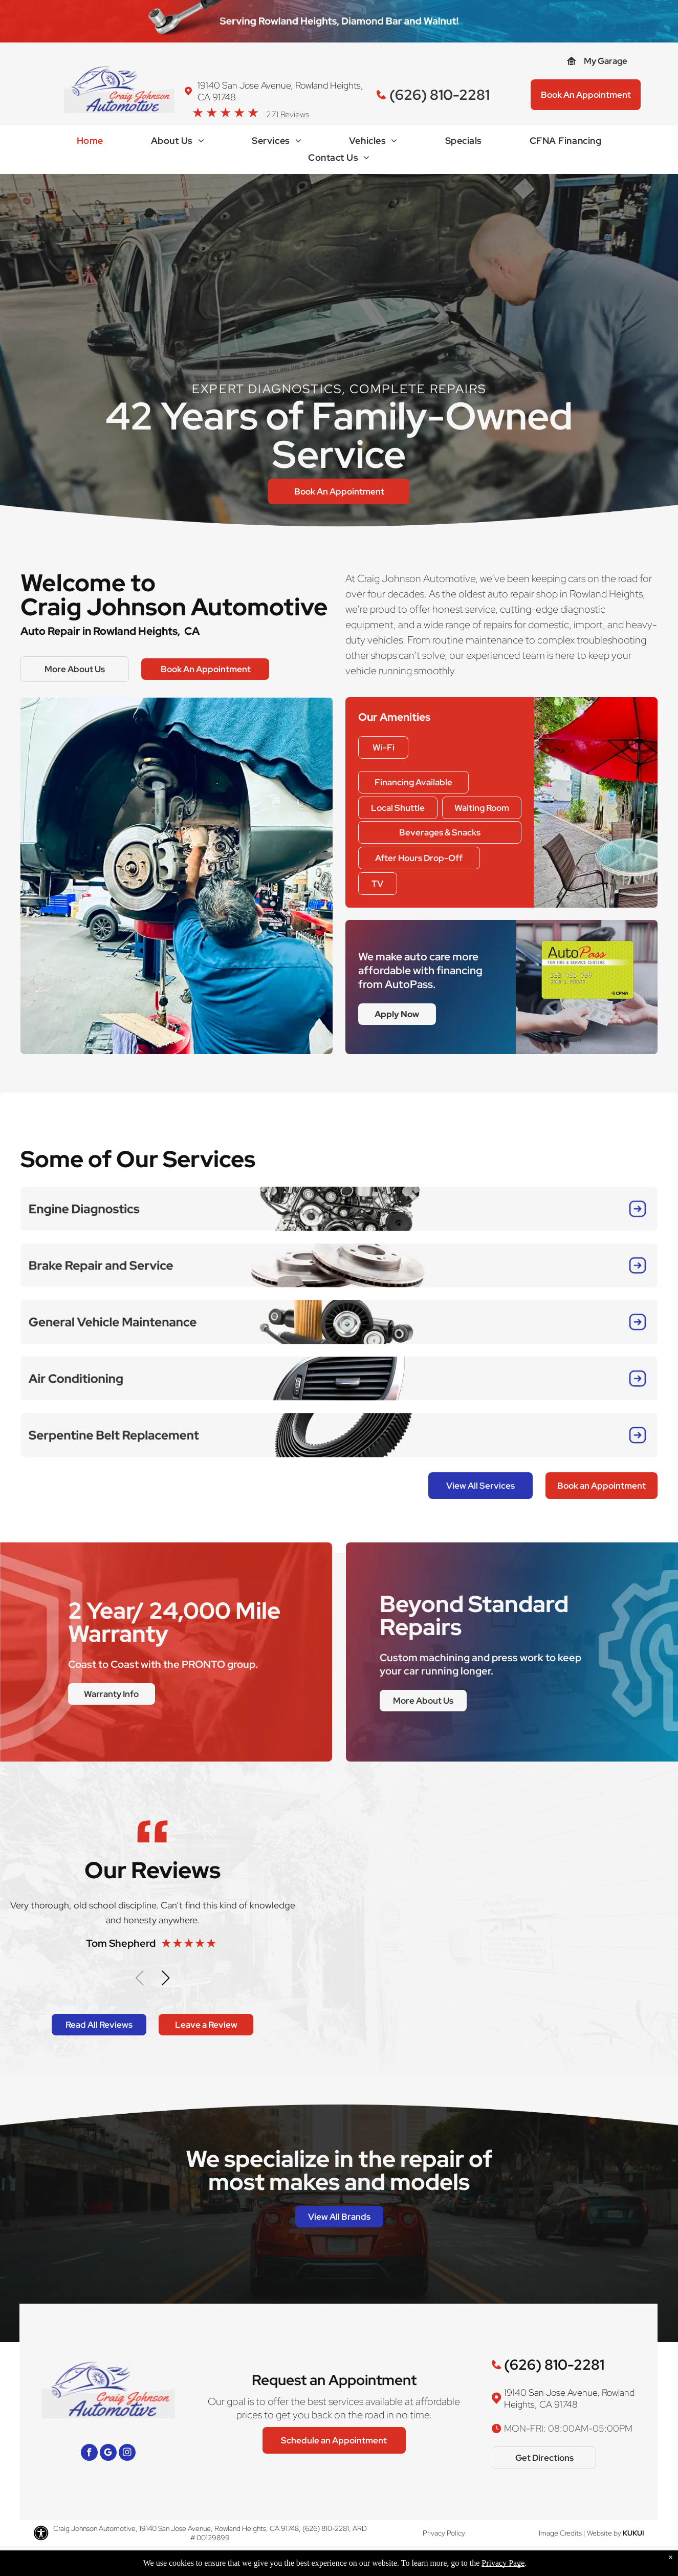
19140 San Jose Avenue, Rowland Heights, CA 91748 (569, 2398)
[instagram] (127, 2453)
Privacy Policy (444, 2533)
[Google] (108, 2453)
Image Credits (560, 2533)
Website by (604, 2533)
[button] (165, 1978)
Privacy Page (503, 2563)
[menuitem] (90, 143)
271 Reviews (287, 114)
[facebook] (89, 2453)
